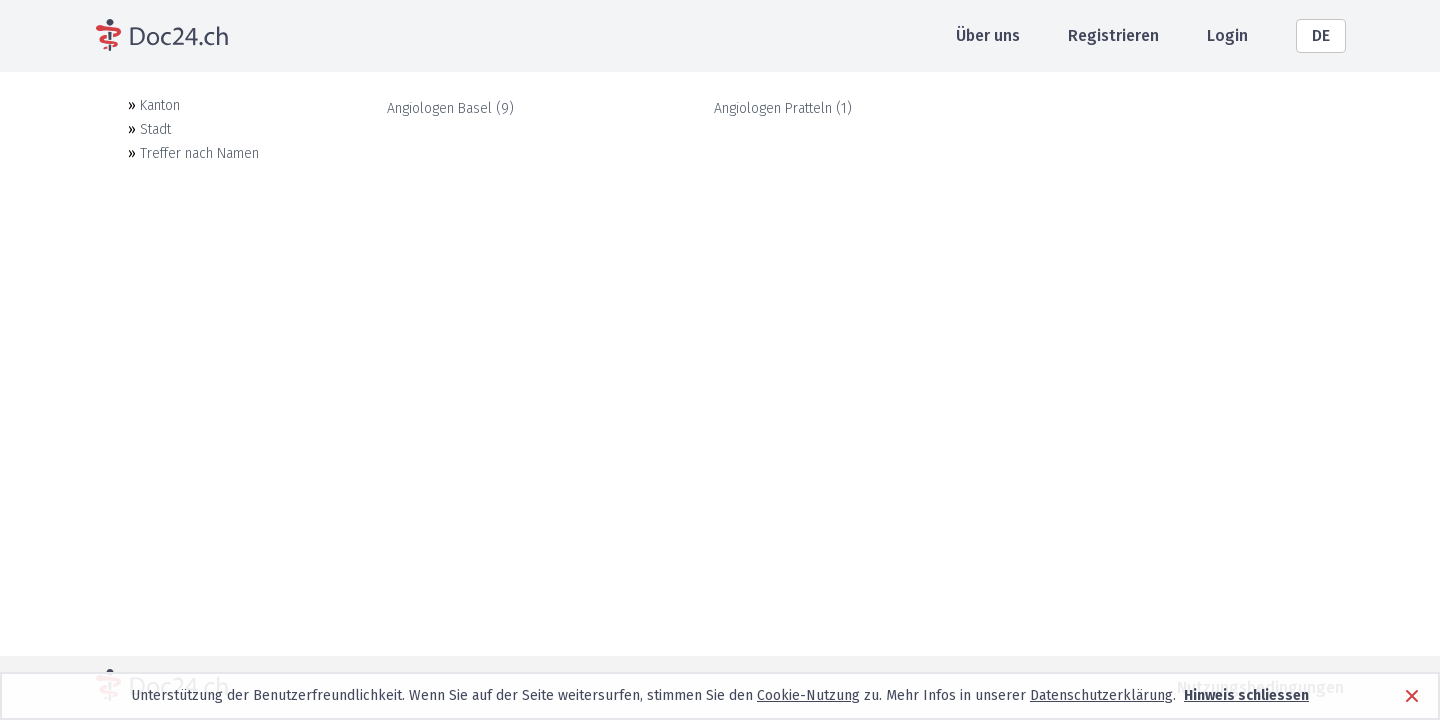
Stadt (155, 129)
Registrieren (1113, 35)
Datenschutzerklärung (1101, 695)
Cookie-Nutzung (808, 695)
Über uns (988, 35)
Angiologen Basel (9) (450, 108)
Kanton (160, 105)
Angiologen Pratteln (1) (783, 108)
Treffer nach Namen (199, 153)
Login (1227, 35)
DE (1321, 35)
